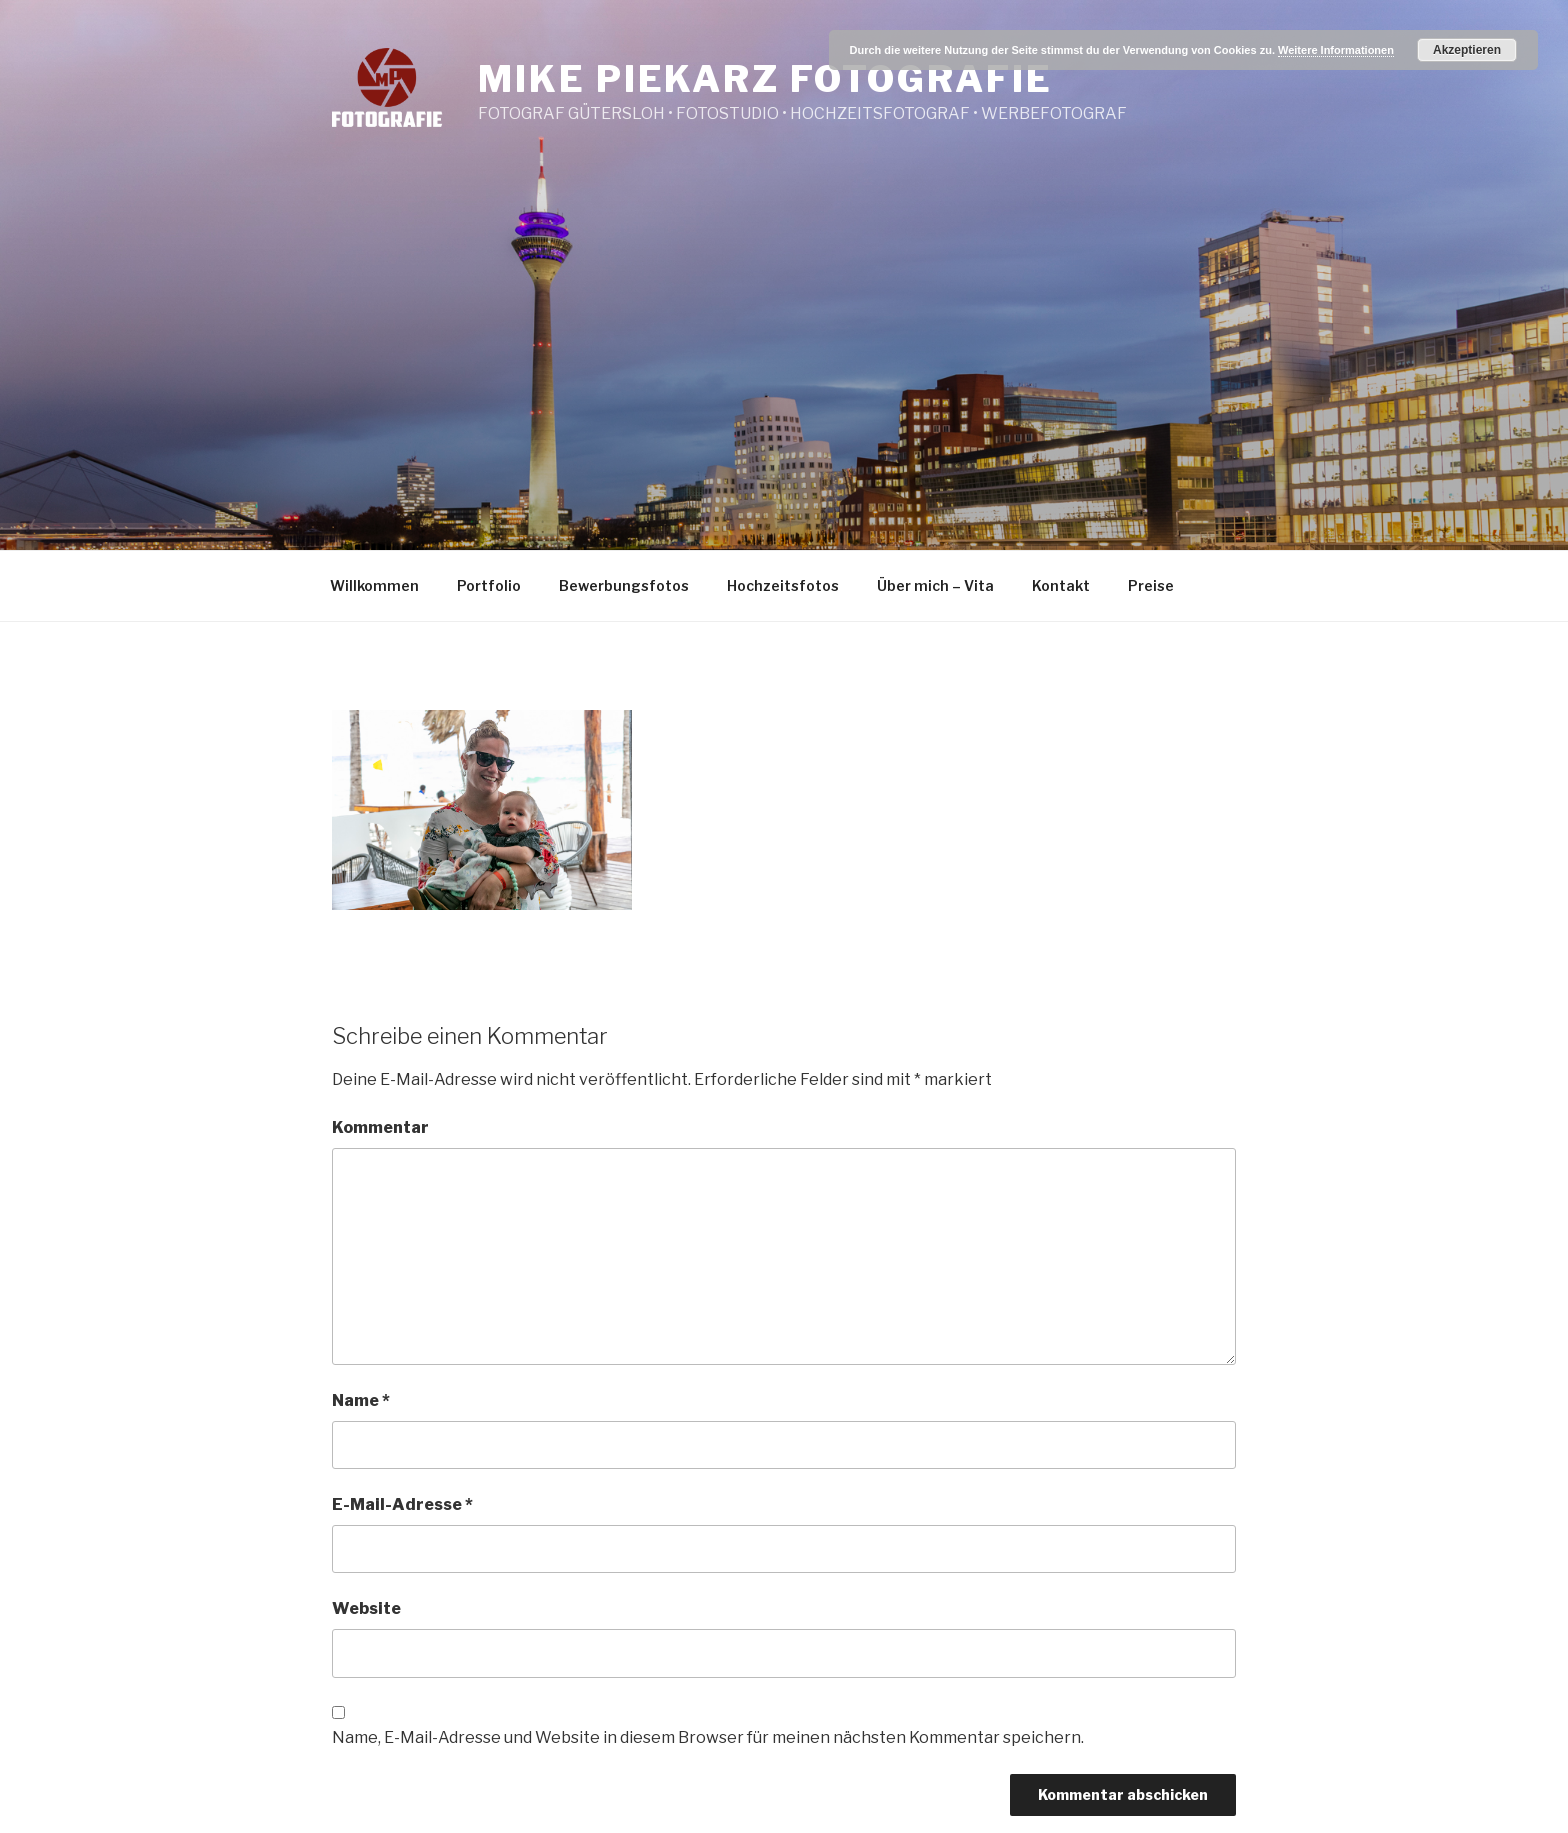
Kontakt (1061, 585)
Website (366, 1608)
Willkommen (374, 585)
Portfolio (489, 585)
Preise (1151, 585)
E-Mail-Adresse (402, 1504)
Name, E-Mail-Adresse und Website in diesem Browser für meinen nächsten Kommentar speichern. (708, 1737)
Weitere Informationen (1336, 50)
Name (361, 1400)
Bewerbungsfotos (624, 585)
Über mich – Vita (935, 585)
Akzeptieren (1467, 50)
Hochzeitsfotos (783, 585)
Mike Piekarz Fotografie (765, 79)
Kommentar (380, 1127)
